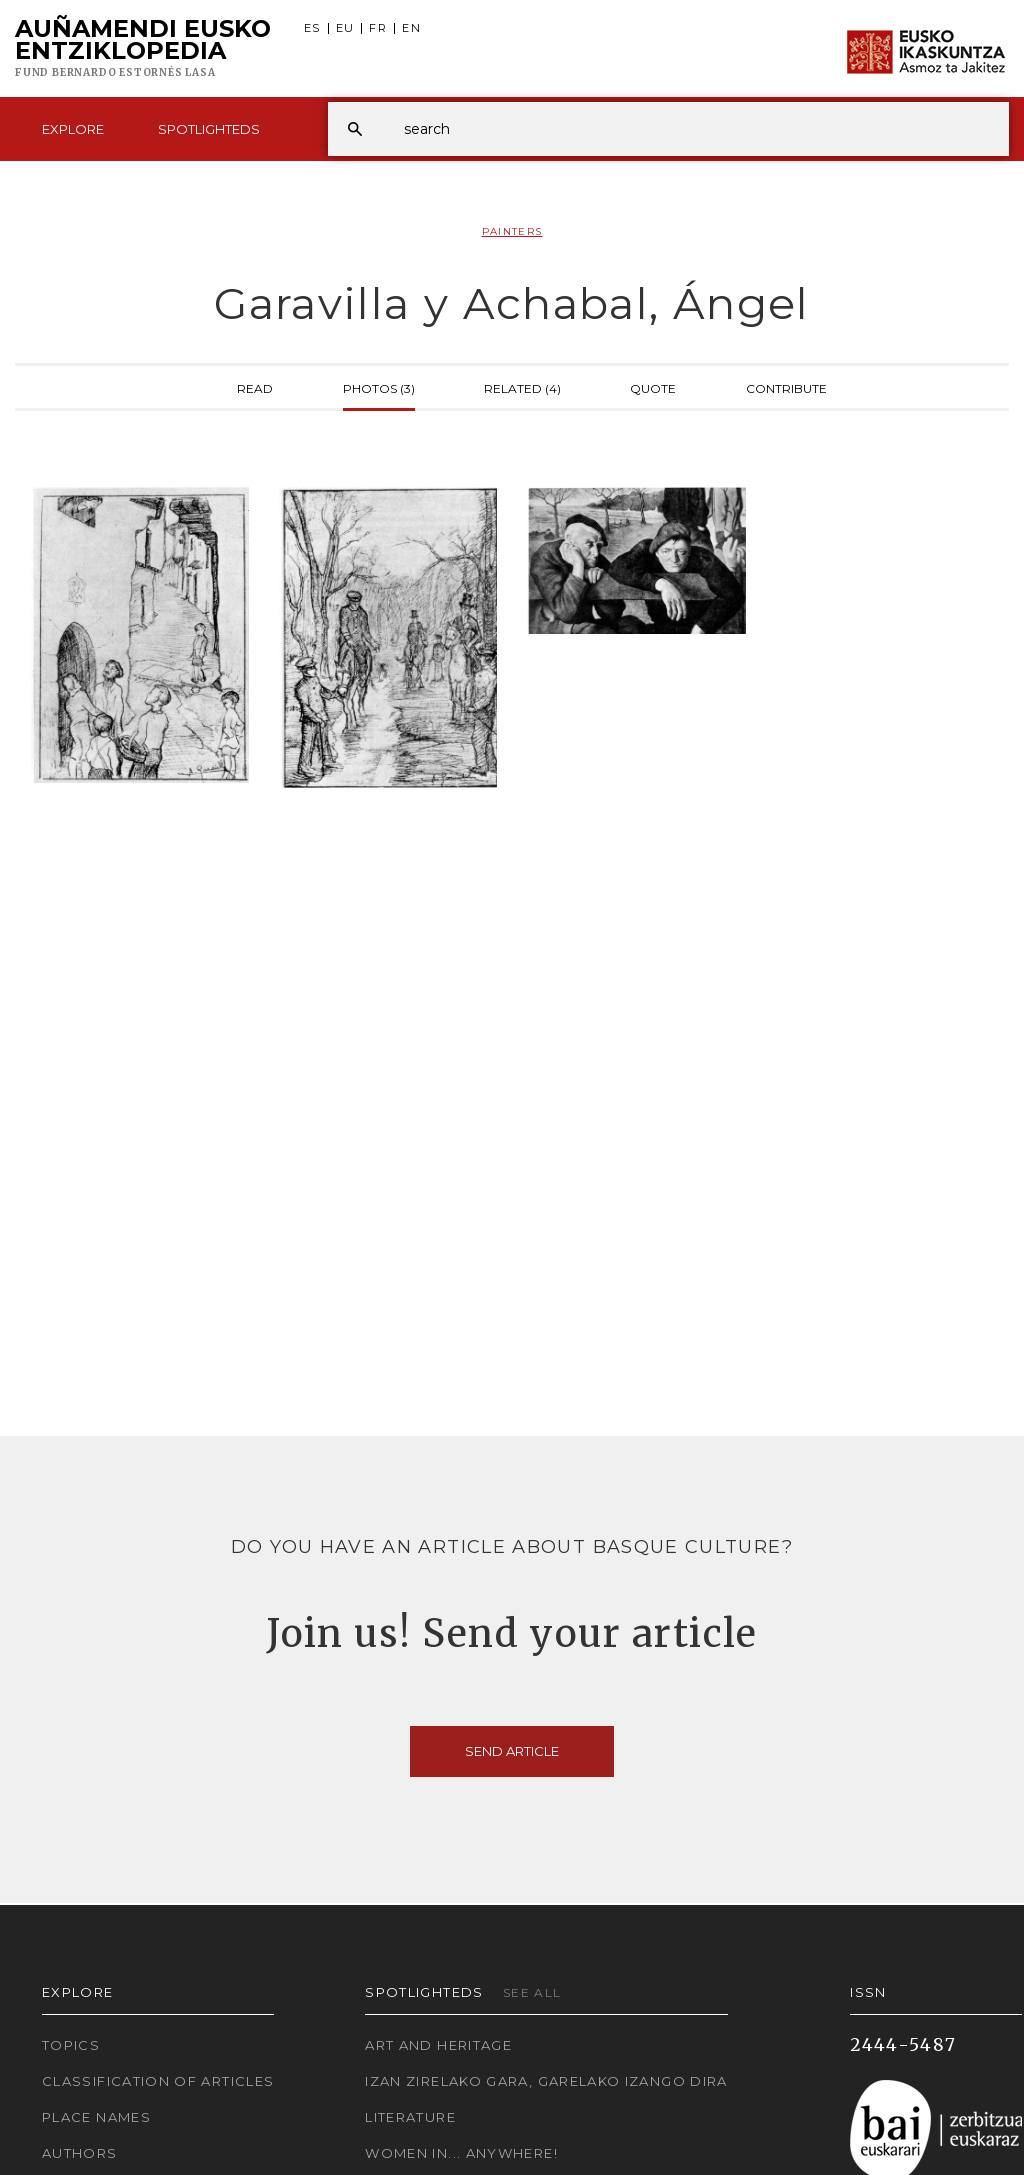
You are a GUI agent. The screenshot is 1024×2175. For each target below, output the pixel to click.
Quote (653, 387)
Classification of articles (158, 2081)
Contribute (786, 387)
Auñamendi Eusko (143, 49)
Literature (410, 2117)
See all (532, 1992)
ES (312, 28)
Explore (73, 129)
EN (411, 28)
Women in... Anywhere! (461, 2153)
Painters (512, 231)
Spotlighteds (209, 129)
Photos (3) (379, 387)
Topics (71, 2045)
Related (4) (522, 387)
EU (345, 28)
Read (255, 387)
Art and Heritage (438, 2045)
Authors (80, 2153)
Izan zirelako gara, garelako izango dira (546, 2081)
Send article (512, 1751)
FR (378, 28)
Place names (96, 2117)
